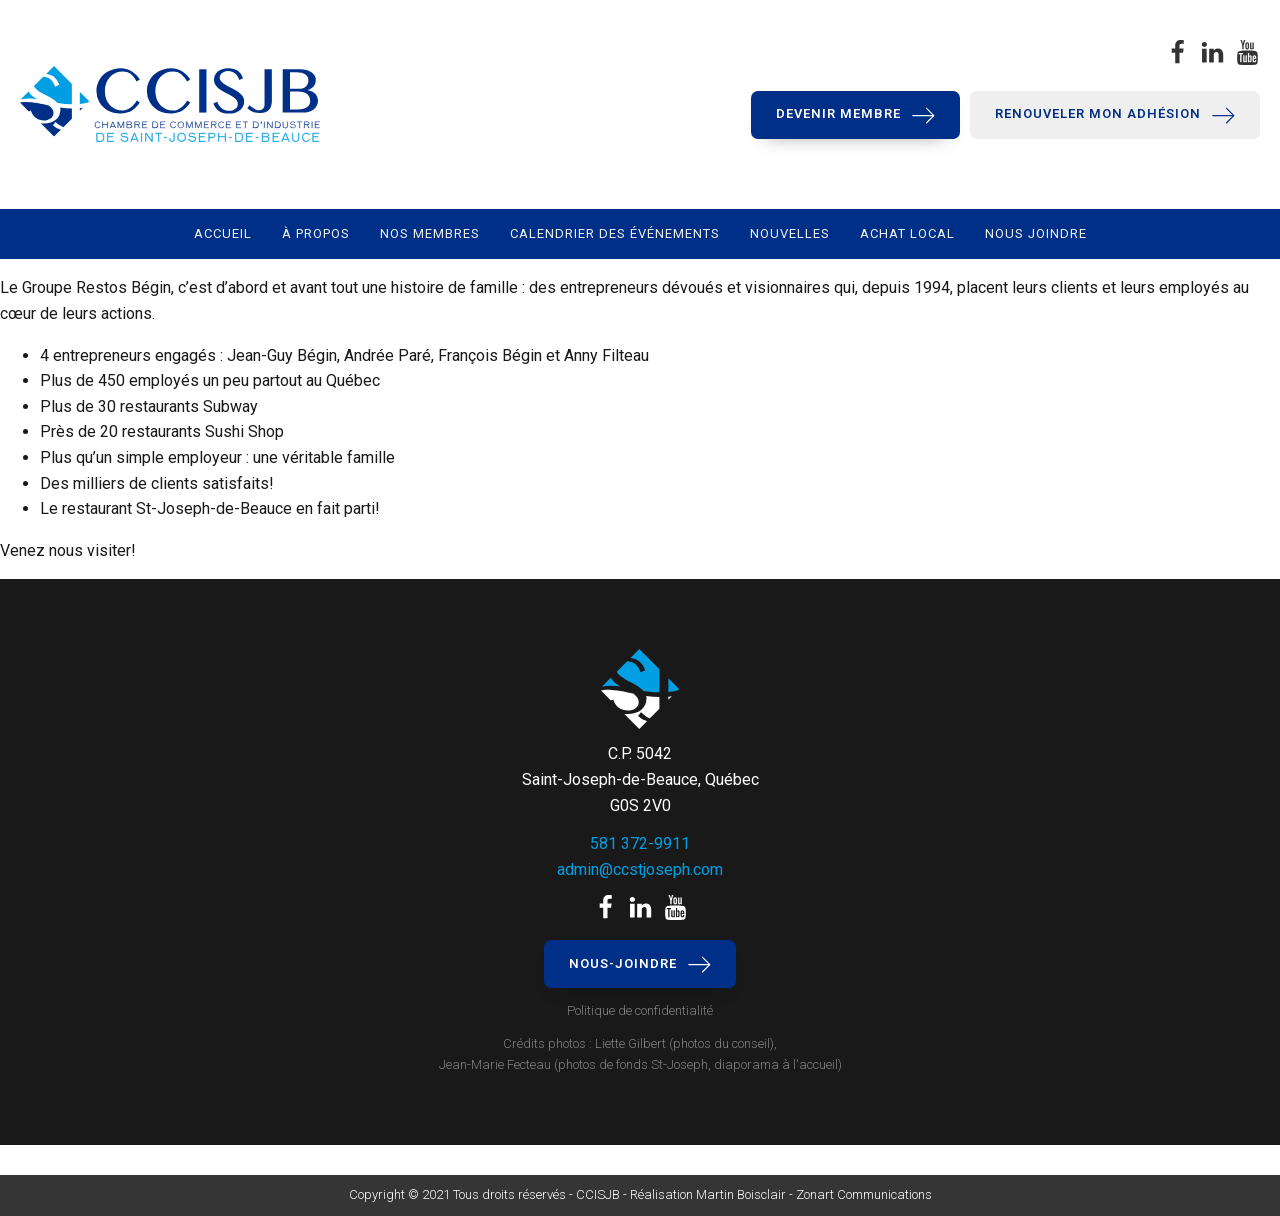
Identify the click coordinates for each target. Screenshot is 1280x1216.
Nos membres (430, 233)
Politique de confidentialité (640, 1010)
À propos (316, 233)
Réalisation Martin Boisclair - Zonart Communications (779, 1194)
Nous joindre (1036, 233)
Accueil (223, 233)
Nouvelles (790, 233)
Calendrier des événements (615, 233)
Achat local (907, 233)
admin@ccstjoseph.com (640, 869)
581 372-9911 (640, 843)
